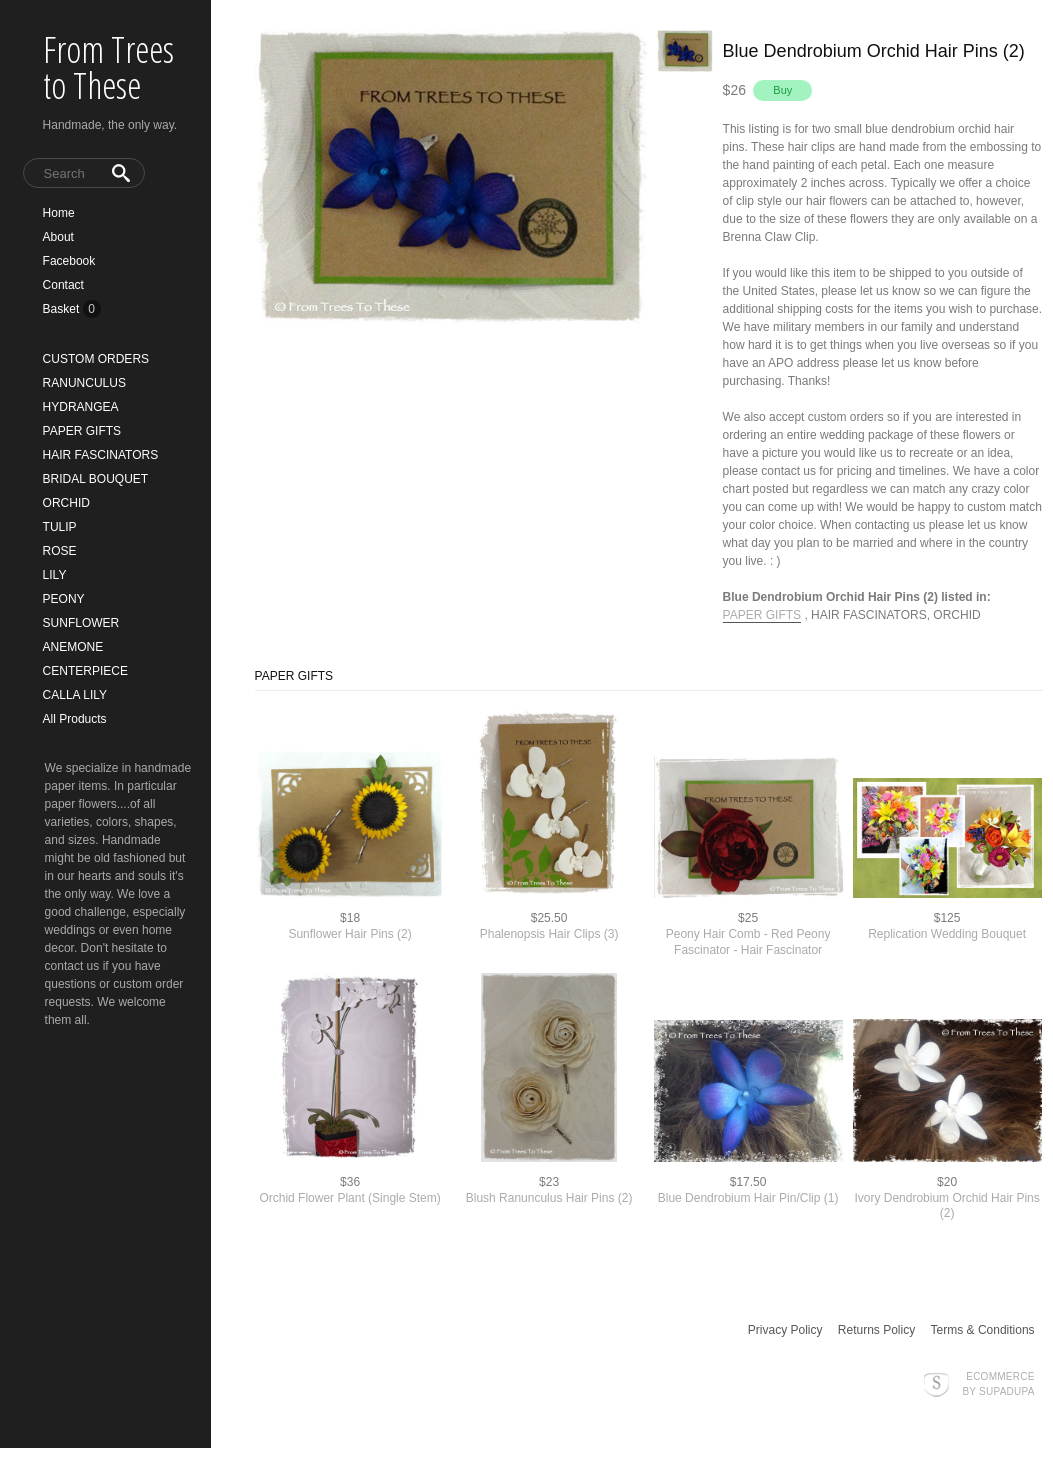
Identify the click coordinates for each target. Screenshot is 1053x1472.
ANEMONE (73, 647)
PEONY (64, 599)
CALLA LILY (75, 695)
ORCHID (66, 503)
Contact (63, 285)
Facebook (69, 261)
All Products (75, 719)
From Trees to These (108, 67)
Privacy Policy (785, 1330)
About (58, 237)
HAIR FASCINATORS (101, 455)
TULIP (60, 527)
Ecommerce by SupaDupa (998, 1383)
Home (59, 213)
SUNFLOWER (81, 623)
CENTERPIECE (85, 671)
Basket (63, 309)
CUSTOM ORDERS (96, 359)
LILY (55, 575)
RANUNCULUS (84, 383)
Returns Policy (876, 1330)
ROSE (60, 551)
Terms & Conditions (983, 1330)
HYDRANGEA (81, 407)
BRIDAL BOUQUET (96, 479)
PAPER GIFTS (82, 431)
